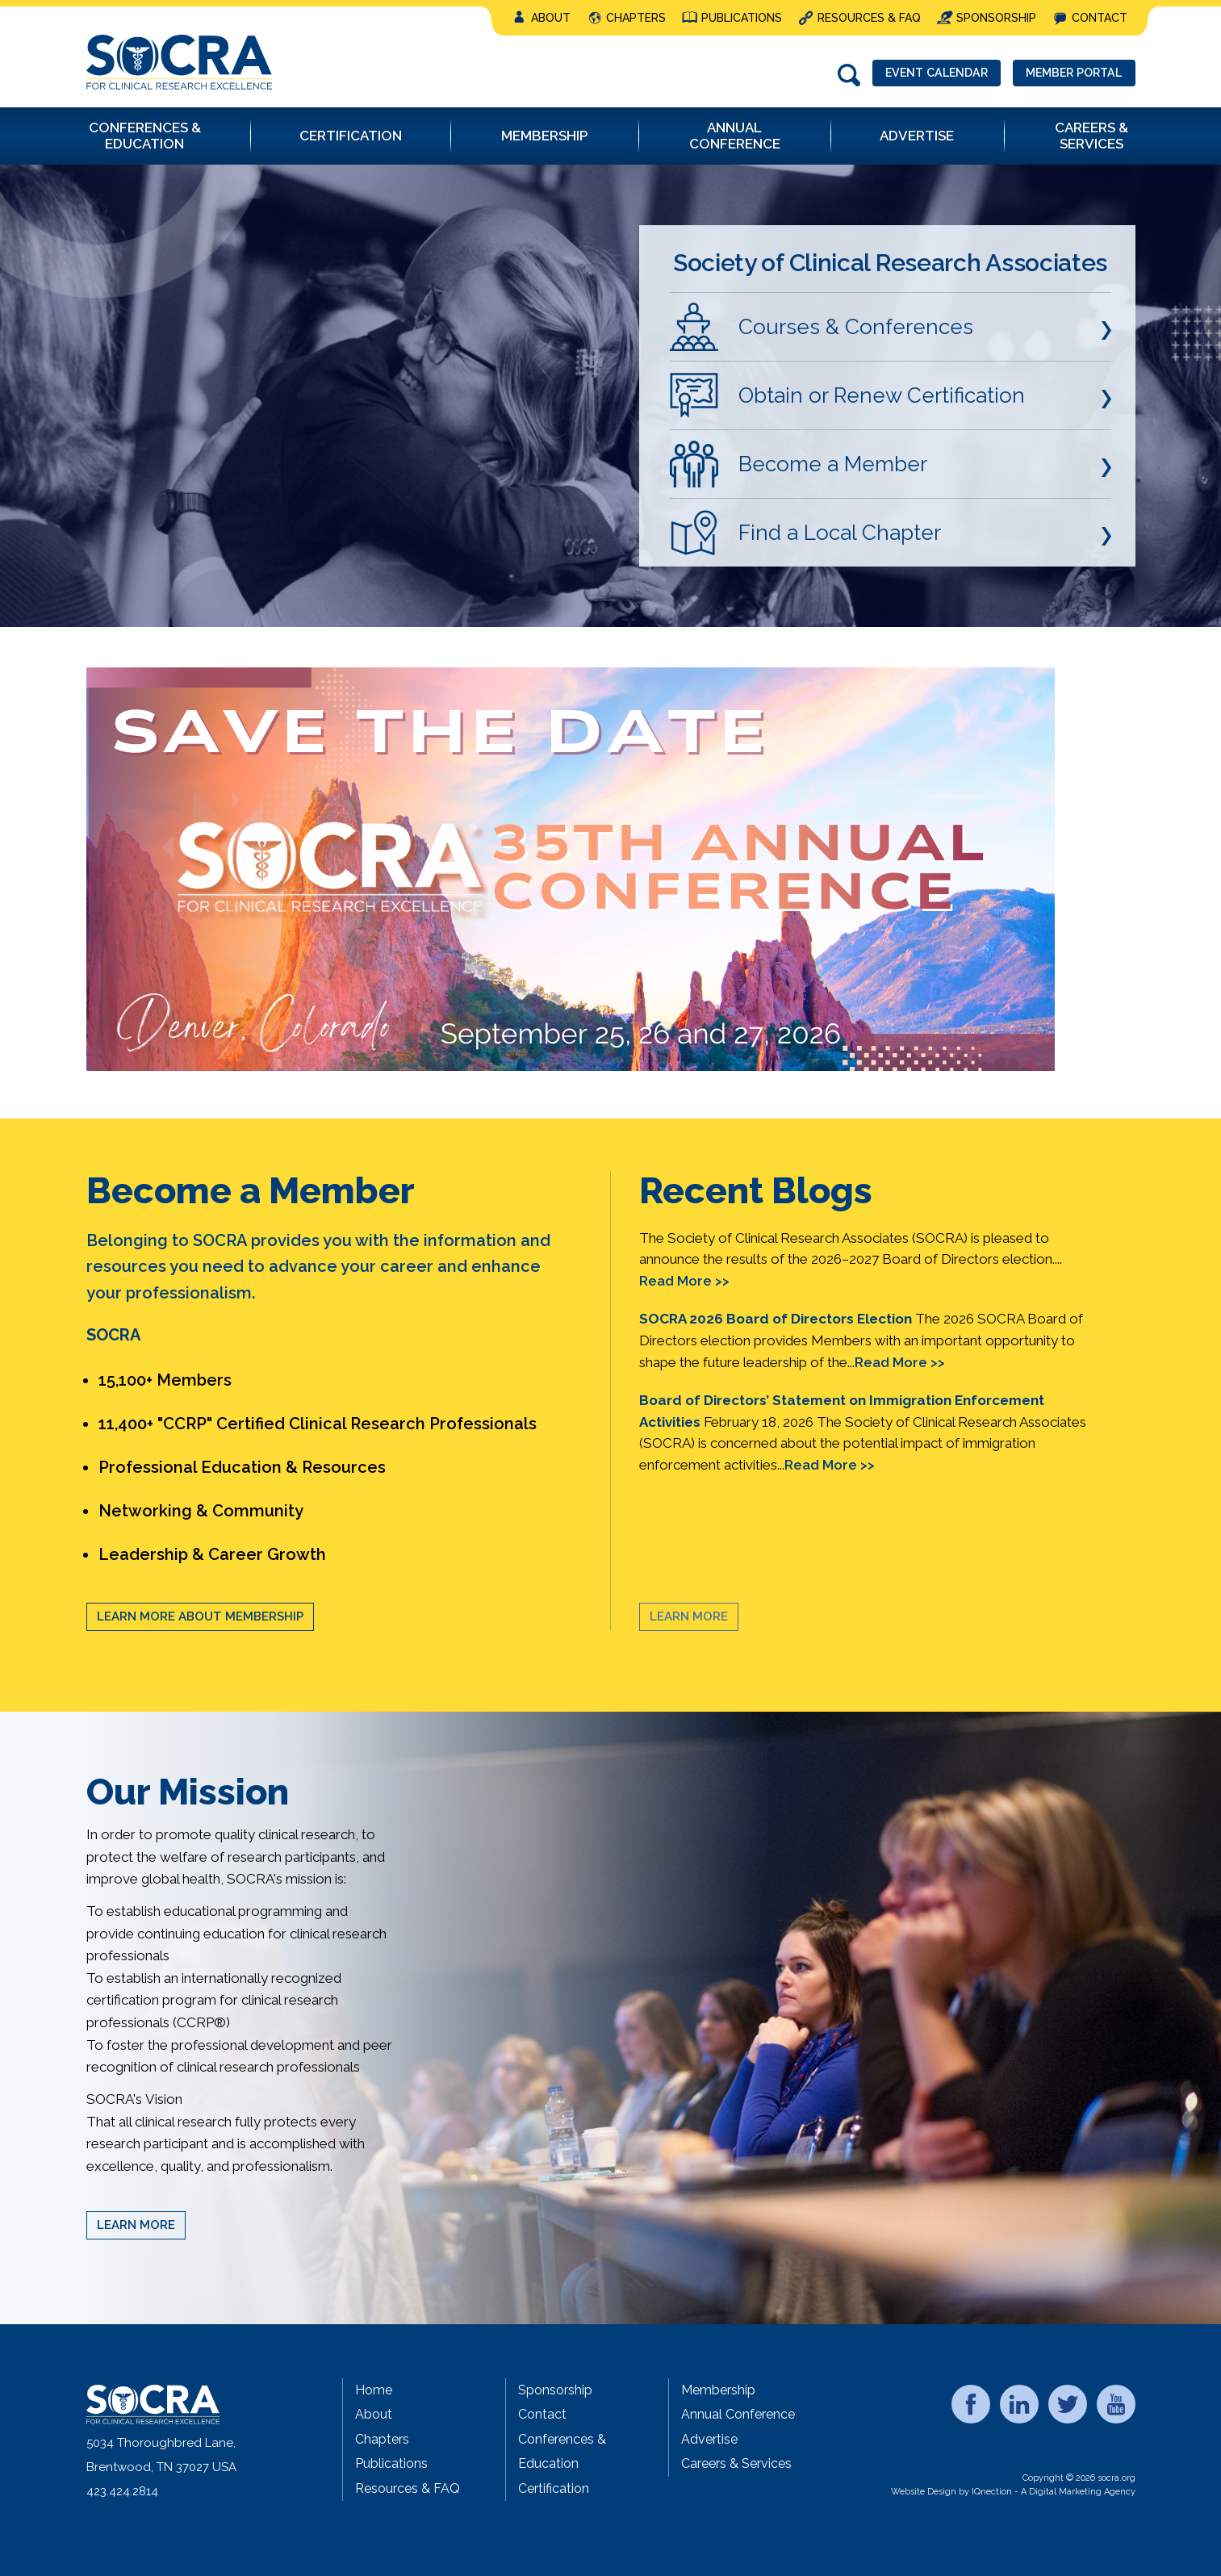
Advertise (709, 2439)
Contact (1099, 17)
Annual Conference (738, 2414)
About (551, 17)
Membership (718, 2390)
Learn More (689, 1616)
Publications (741, 17)
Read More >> (684, 1281)
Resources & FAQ (869, 17)
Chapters (636, 17)
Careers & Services (736, 2463)
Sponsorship (996, 17)
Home (373, 2390)
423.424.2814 (122, 2491)
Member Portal (1067, 74)
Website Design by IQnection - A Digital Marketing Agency (1013, 2491)
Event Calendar (917, 74)
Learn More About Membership (200, 1616)
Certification (553, 2488)
